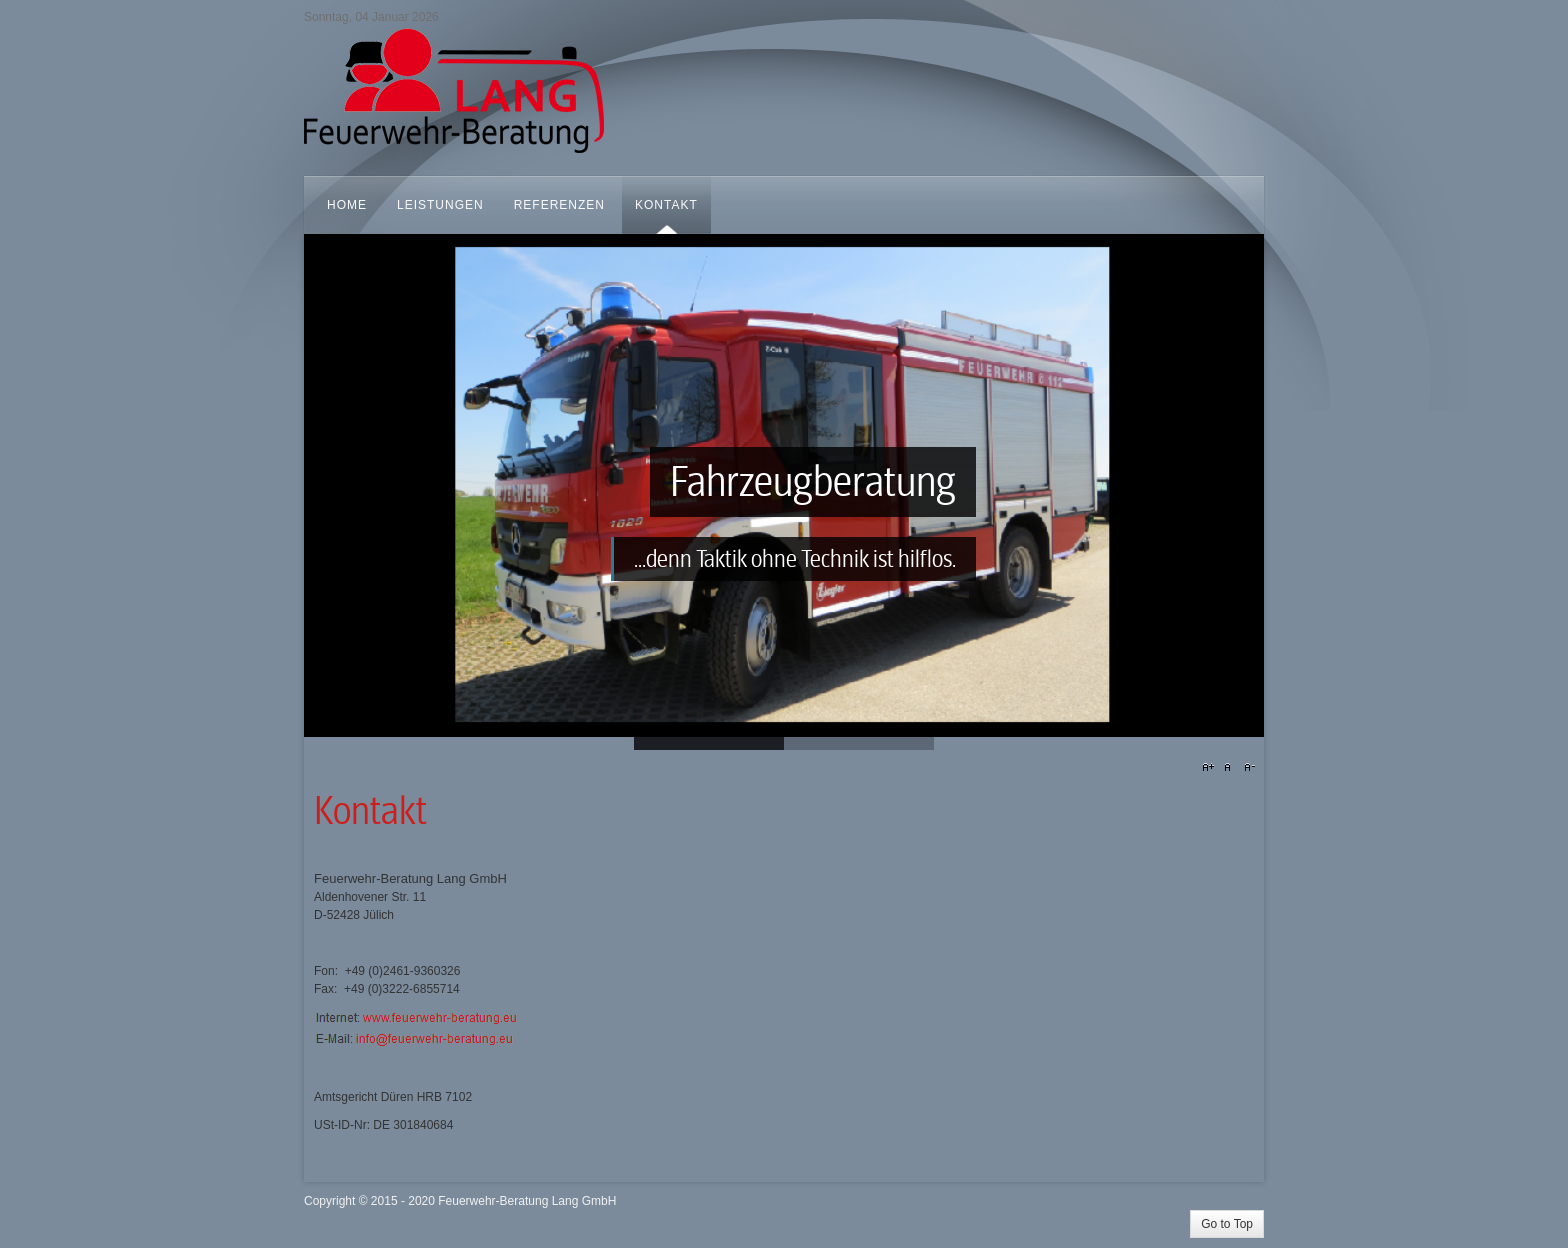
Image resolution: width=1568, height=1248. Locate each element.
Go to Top (1227, 1224)
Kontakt (370, 811)
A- (1247, 768)
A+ (1211, 768)
